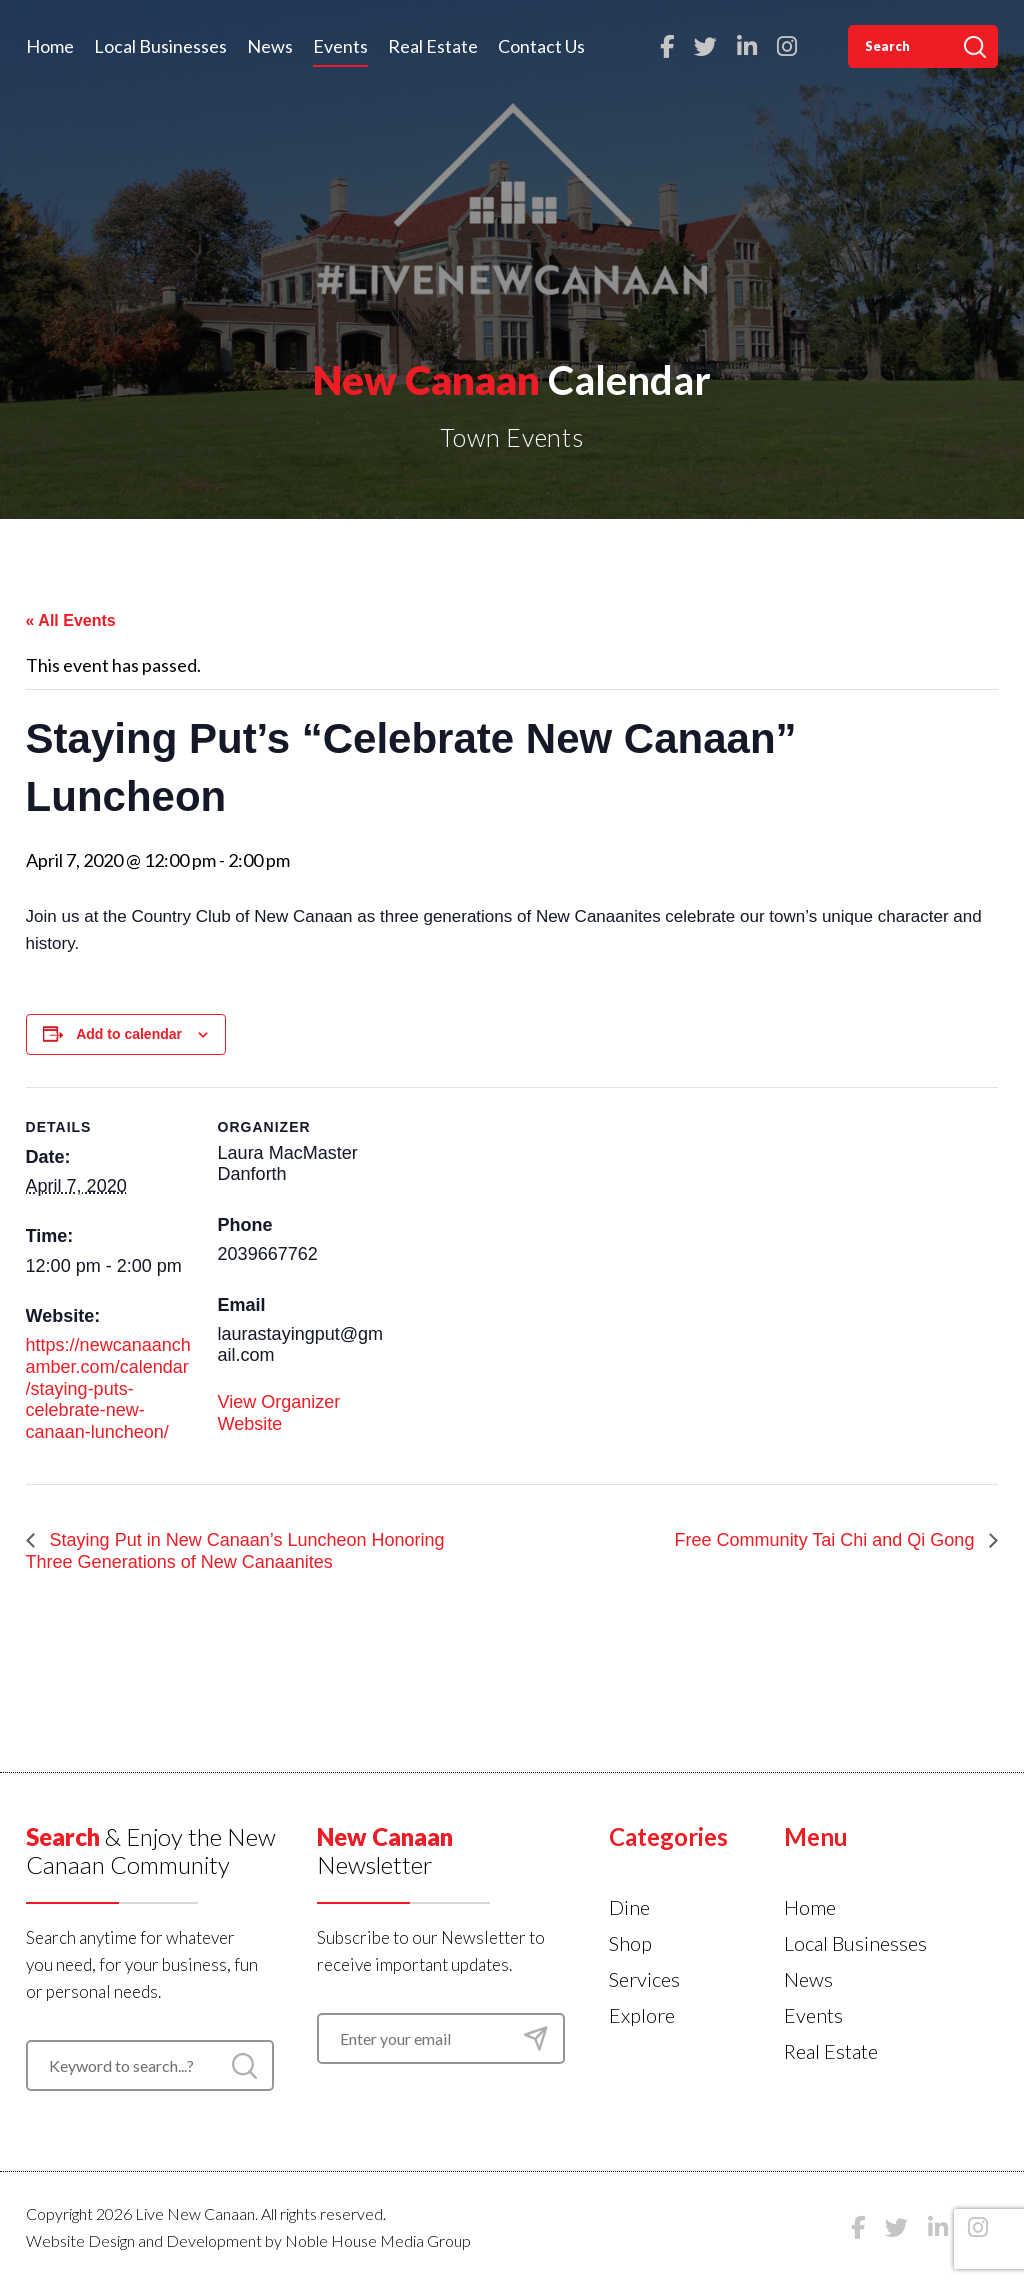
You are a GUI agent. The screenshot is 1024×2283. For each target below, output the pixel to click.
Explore (642, 2015)
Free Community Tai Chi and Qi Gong (827, 1540)
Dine (629, 1907)
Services (644, 1979)
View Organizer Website (279, 1413)
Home (50, 46)
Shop (630, 1943)
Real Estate (433, 46)
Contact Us (541, 46)
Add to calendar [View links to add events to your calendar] (129, 1034)
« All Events (71, 620)
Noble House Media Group (378, 2240)
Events (340, 46)
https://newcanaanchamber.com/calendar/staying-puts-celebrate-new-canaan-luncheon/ (108, 1388)
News (270, 46)
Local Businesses (160, 46)
